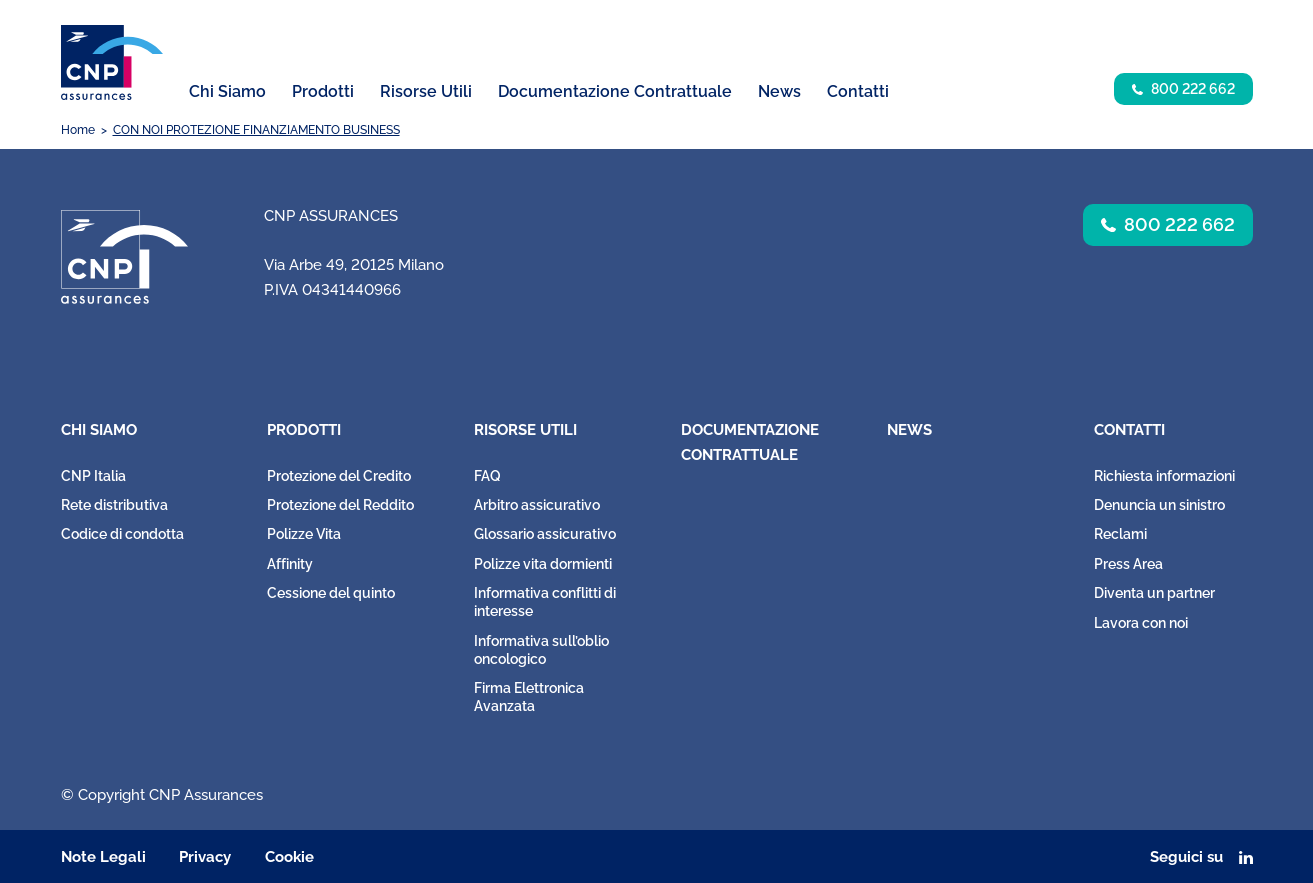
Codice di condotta (122, 534)
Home (78, 130)
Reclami (1120, 534)
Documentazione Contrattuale (615, 91)
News (779, 91)
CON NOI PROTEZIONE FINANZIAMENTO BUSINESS (256, 130)
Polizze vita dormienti (543, 564)
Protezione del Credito (339, 476)
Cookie (289, 857)
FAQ (487, 476)
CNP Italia (93, 476)
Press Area (1128, 564)
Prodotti (304, 430)
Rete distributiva (114, 505)
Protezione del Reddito (340, 505)
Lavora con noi (1141, 623)
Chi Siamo (99, 430)
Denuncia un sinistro (1159, 505)
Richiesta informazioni (1164, 476)
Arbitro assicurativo (537, 505)
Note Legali (103, 857)
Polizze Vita (304, 534)
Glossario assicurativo (545, 534)
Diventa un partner (1154, 593)
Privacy (205, 857)
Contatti (1129, 430)
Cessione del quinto (331, 593)
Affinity (290, 564)
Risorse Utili (525, 430)
